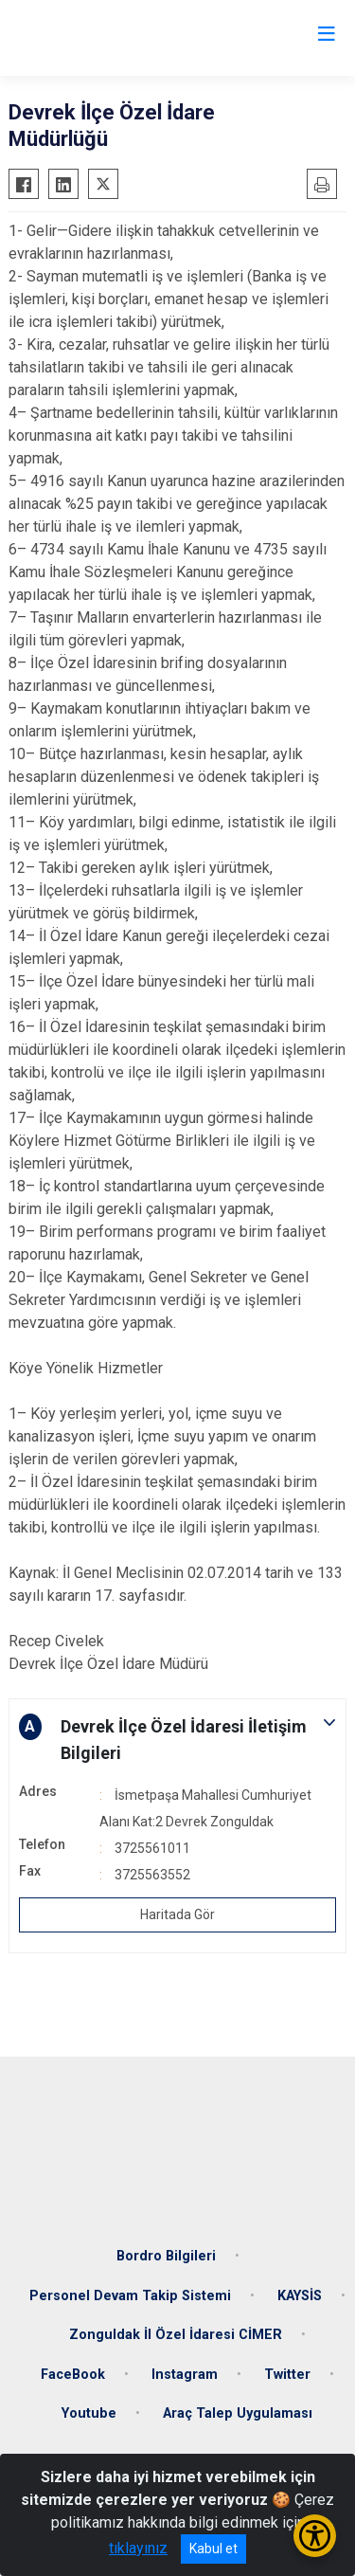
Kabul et (213, 2548)
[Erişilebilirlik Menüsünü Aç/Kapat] (314, 2535)
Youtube (89, 2413)
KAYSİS (299, 2296)
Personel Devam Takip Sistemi (130, 2296)
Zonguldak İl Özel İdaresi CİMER (175, 2335)
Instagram (184, 2375)
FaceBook (73, 2375)
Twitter (287, 2375)
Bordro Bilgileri (166, 2256)
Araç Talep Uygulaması (237, 2413)
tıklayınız (138, 2548)
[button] (177, 1740)
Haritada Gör (177, 1914)
